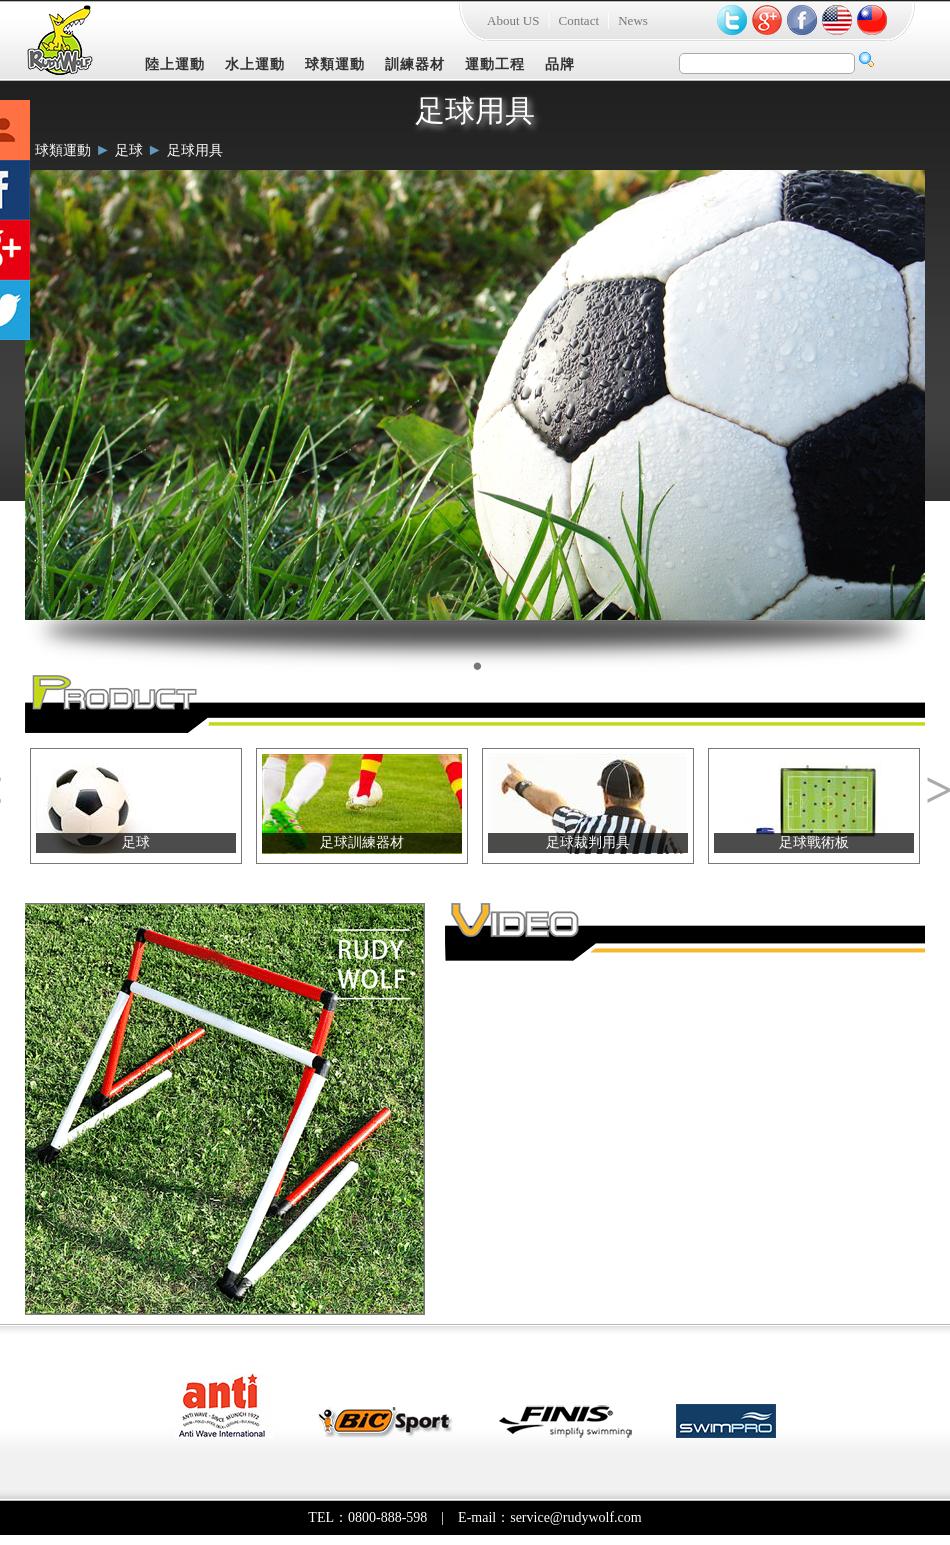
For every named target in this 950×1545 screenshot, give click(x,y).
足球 (129, 150)
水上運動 (255, 64)
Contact (579, 20)
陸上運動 (175, 64)
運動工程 (495, 64)
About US (513, 20)
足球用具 (195, 150)
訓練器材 (415, 64)
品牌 (560, 64)
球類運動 (335, 64)
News (633, 20)
